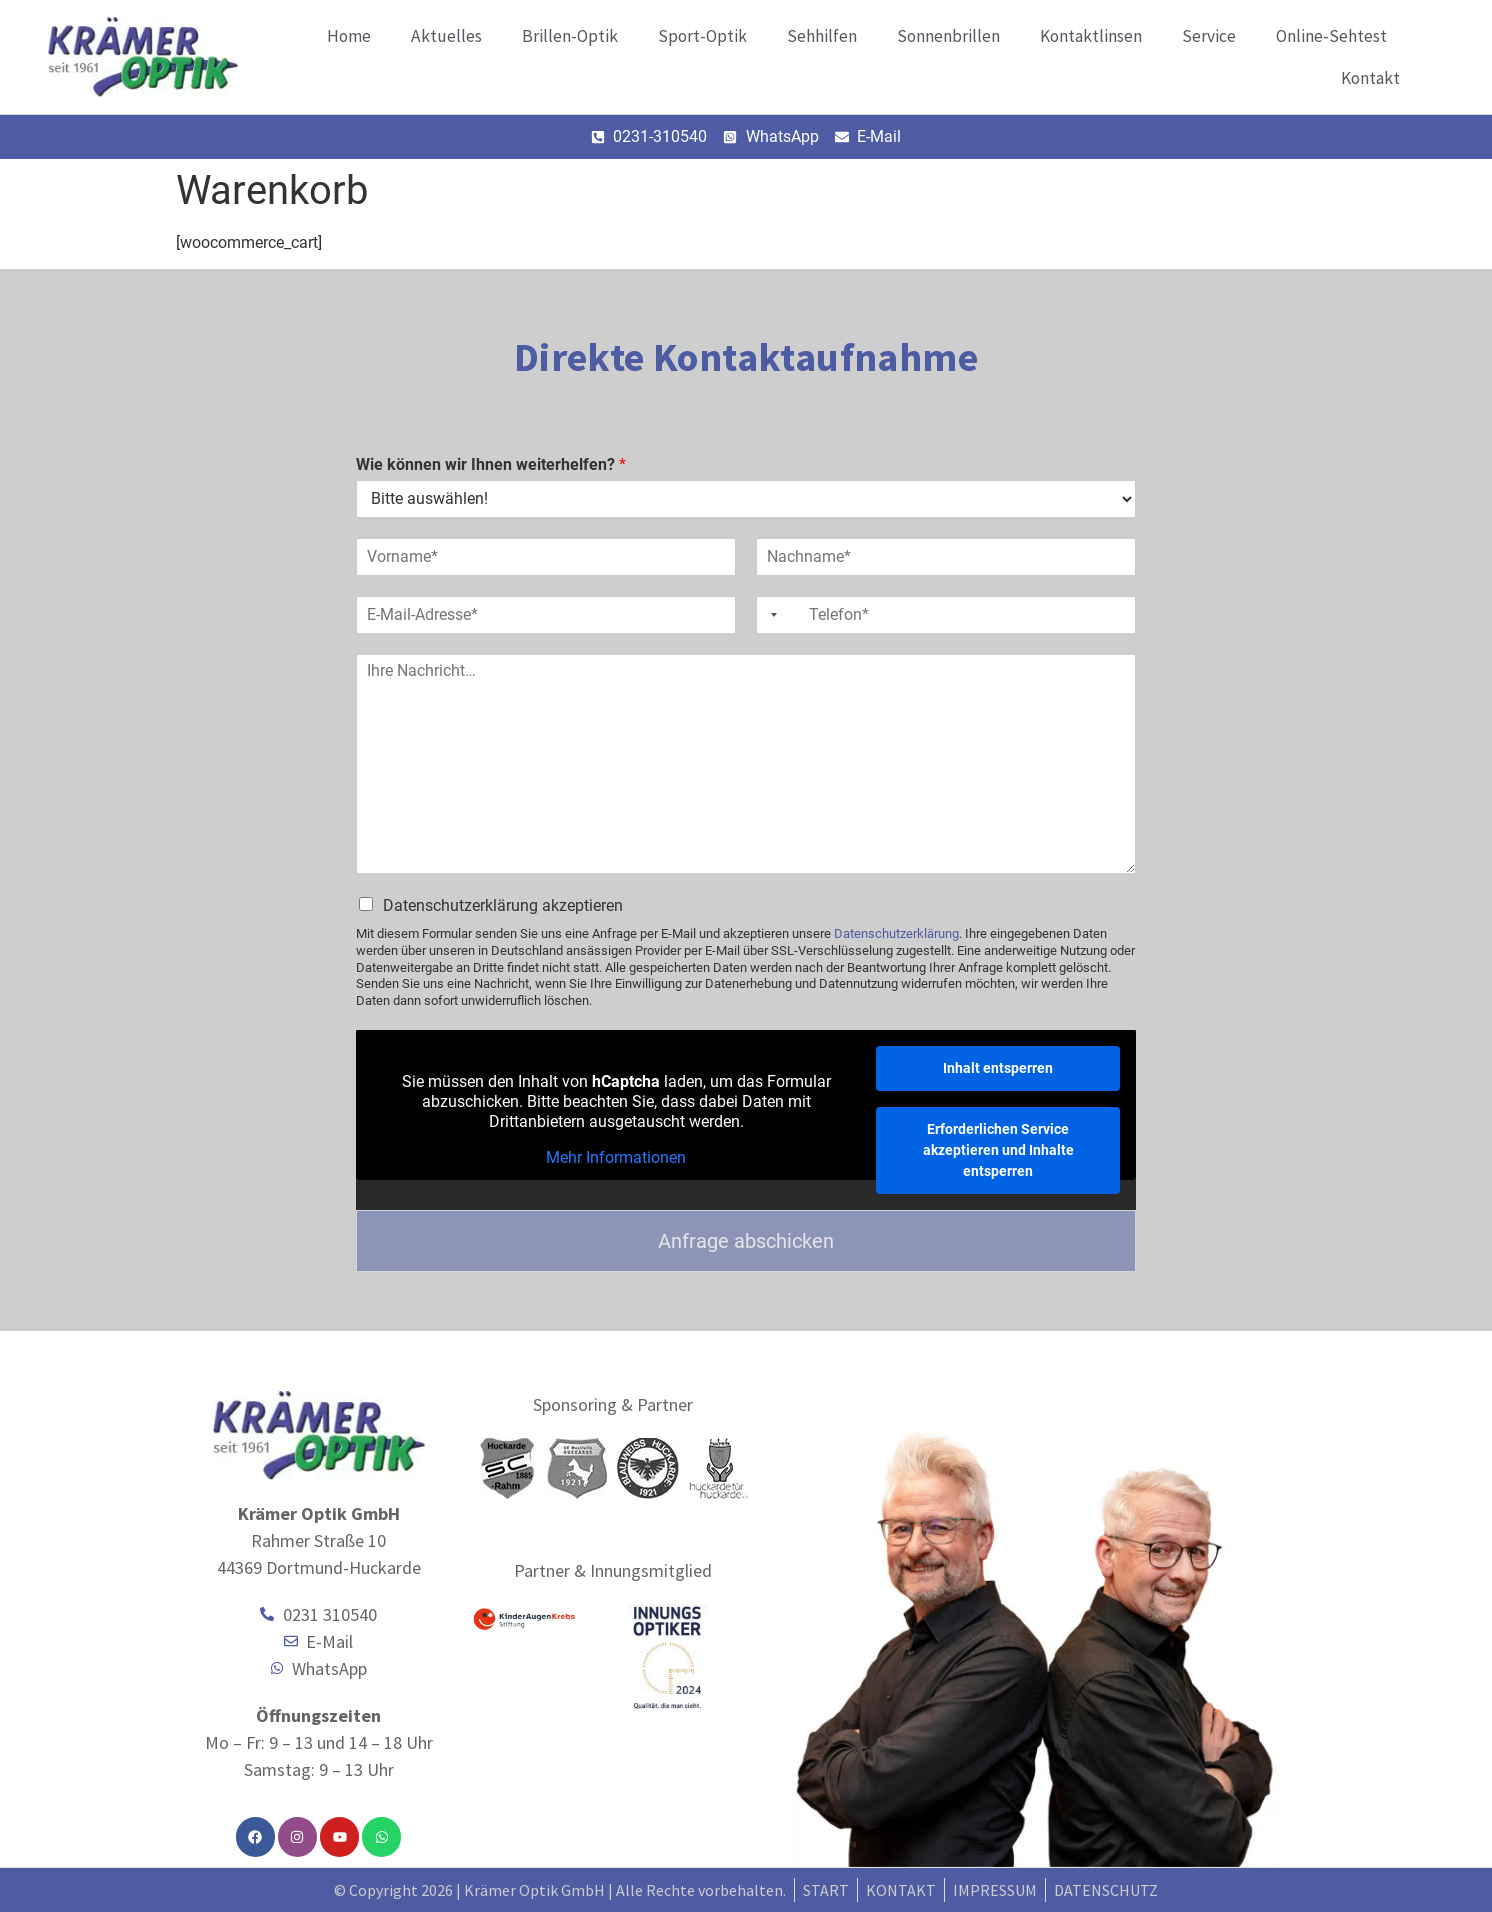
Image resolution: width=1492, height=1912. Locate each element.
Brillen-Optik (570, 36)
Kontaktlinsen (1091, 36)
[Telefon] (946, 615)
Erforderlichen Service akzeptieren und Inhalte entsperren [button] (998, 1150)
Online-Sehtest (1331, 36)
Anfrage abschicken (746, 1241)
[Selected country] (770, 615)
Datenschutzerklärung (896, 933)
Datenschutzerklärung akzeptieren (503, 905)
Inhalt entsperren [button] (998, 1068)
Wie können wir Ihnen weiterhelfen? (491, 464)
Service (1209, 36)
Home (349, 36)
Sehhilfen (822, 36)
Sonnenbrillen (948, 36)
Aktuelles (446, 36)
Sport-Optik (702, 36)
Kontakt (1370, 78)
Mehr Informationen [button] (616, 1157)
